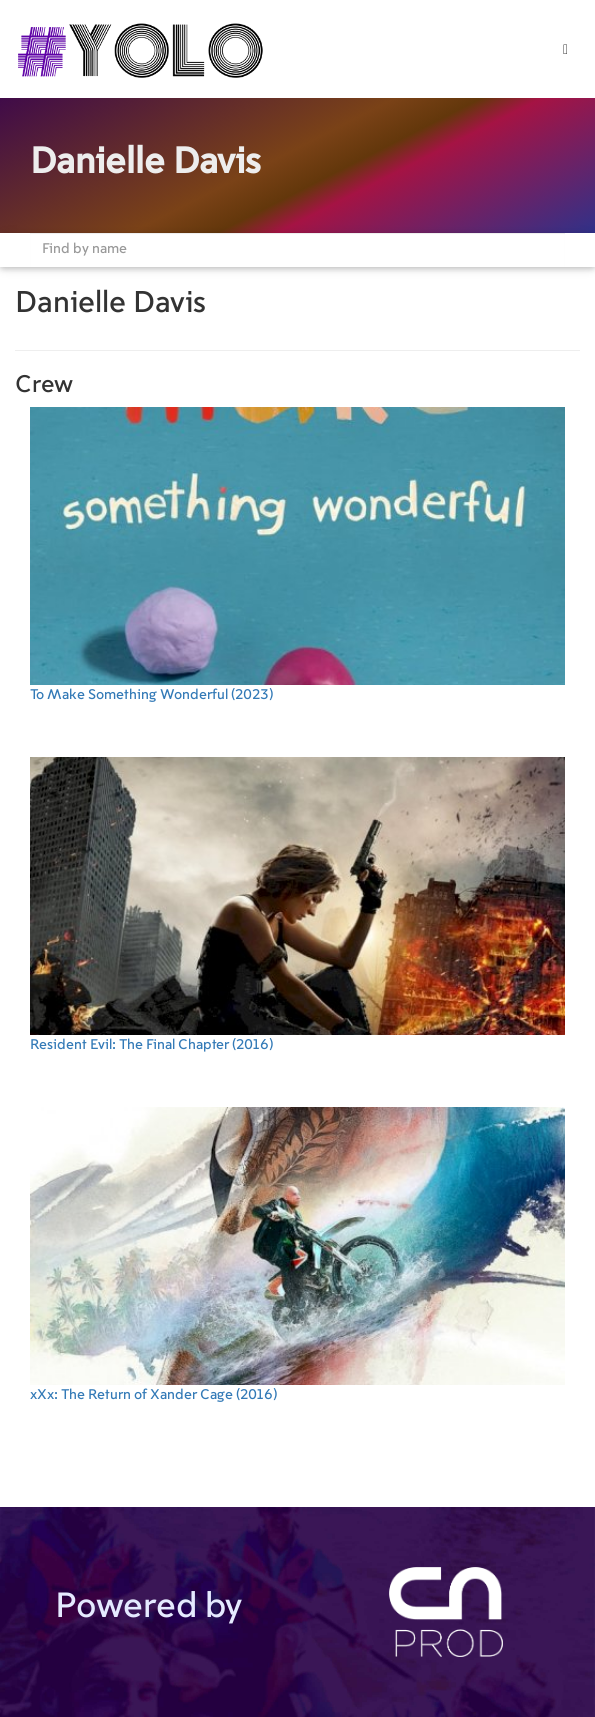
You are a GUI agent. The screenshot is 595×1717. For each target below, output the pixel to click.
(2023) (297, 554)
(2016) (297, 904)
